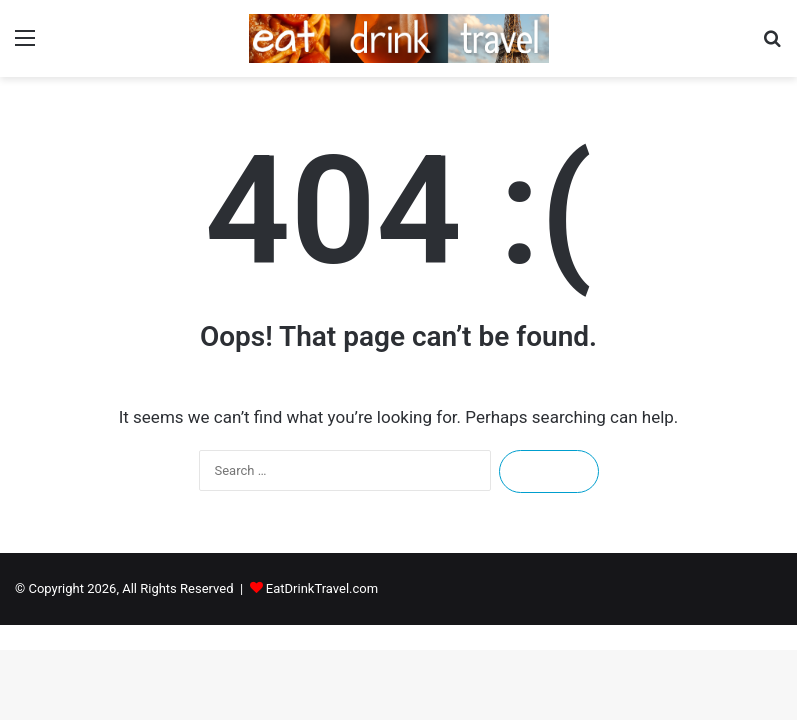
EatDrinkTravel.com (322, 588)
